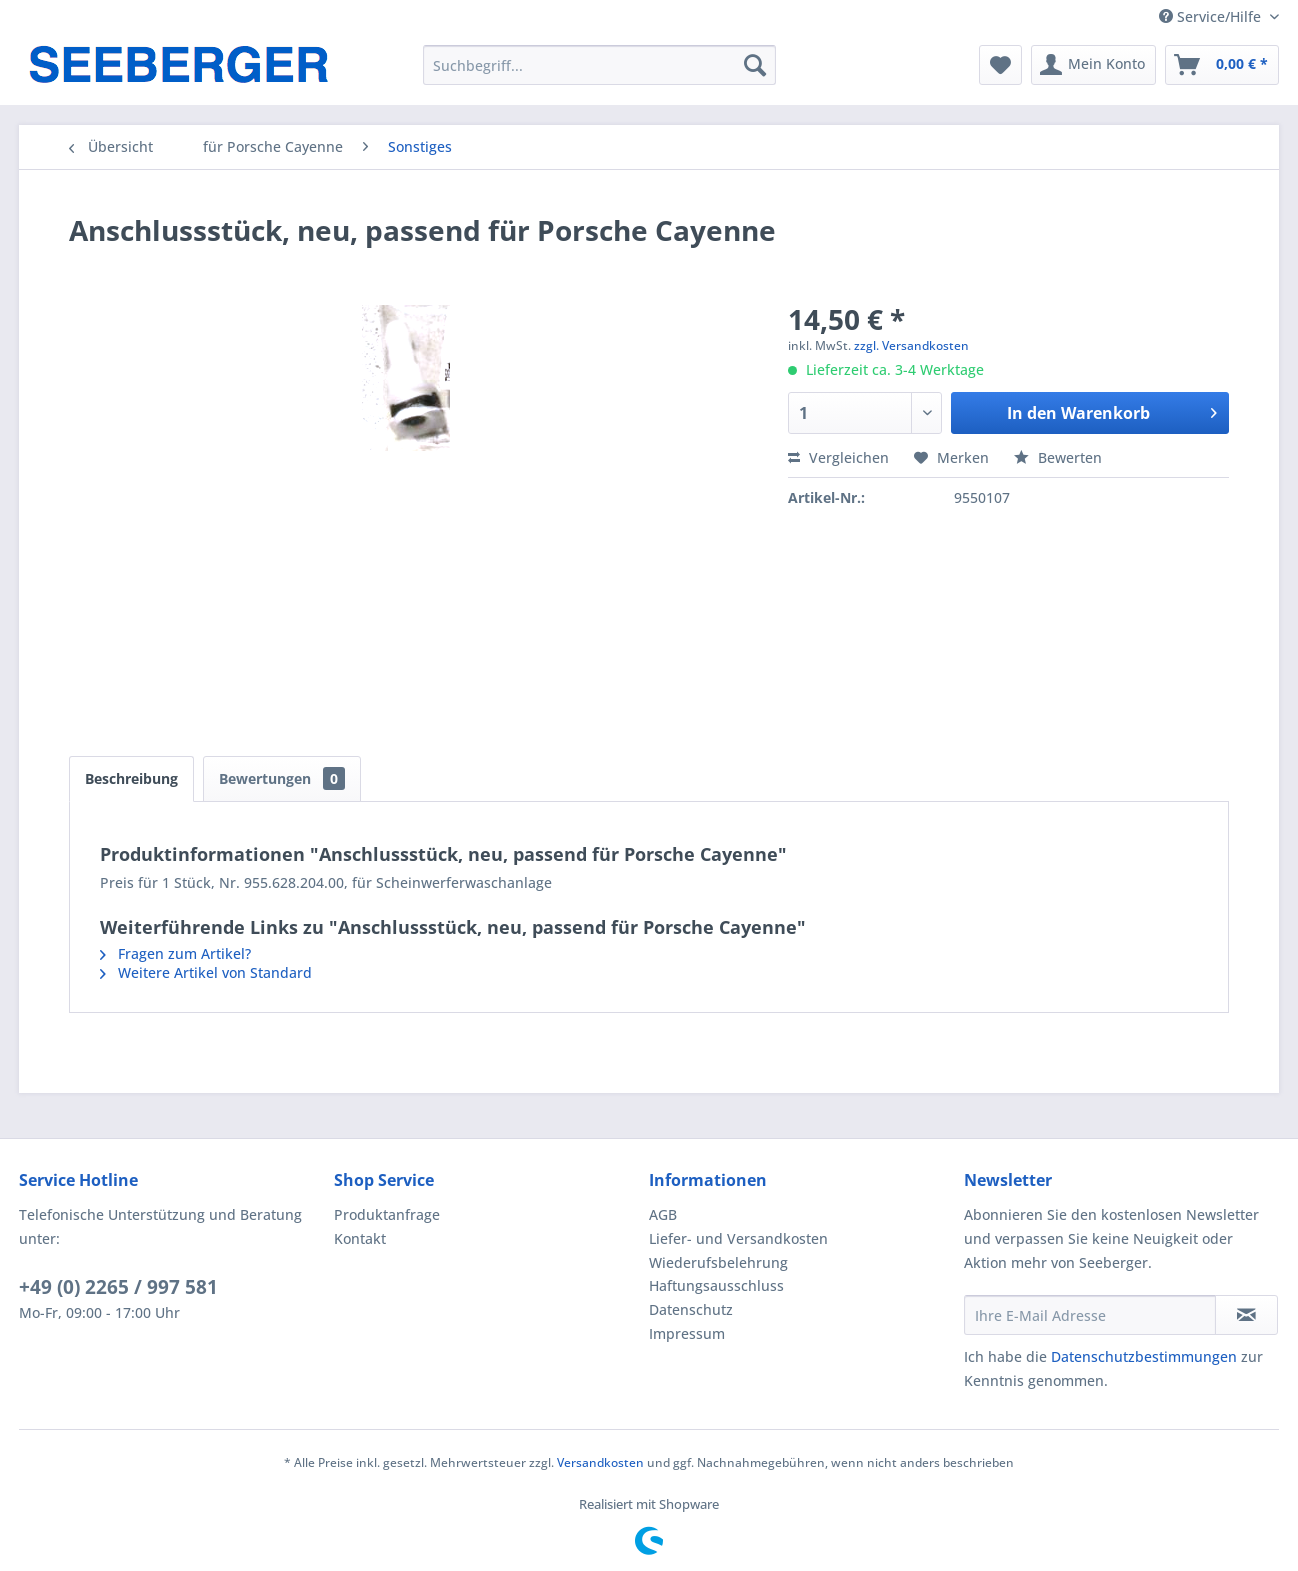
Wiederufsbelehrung (718, 1262)
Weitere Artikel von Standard (206, 972)
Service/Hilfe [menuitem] (1212, 16)
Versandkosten (600, 1462)
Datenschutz (691, 1309)
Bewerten (1058, 457)
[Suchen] (755, 65)
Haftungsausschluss (716, 1285)
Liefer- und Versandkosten (738, 1238)
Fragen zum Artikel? (175, 953)
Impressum (687, 1333)
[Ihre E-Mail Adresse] (1090, 1315)
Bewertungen (282, 778)
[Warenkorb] (1222, 65)
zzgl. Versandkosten (911, 345)
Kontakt (360, 1238)
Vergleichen (838, 457)
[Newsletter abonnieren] (1246, 1315)
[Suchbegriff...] (599, 65)
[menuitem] (599, 65)
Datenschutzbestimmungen (1144, 1356)
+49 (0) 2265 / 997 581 (118, 1287)
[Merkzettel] (1000, 65)
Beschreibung (131, 778)
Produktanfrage (387, 1214)
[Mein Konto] (1093, 65)
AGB (663, 1214)
